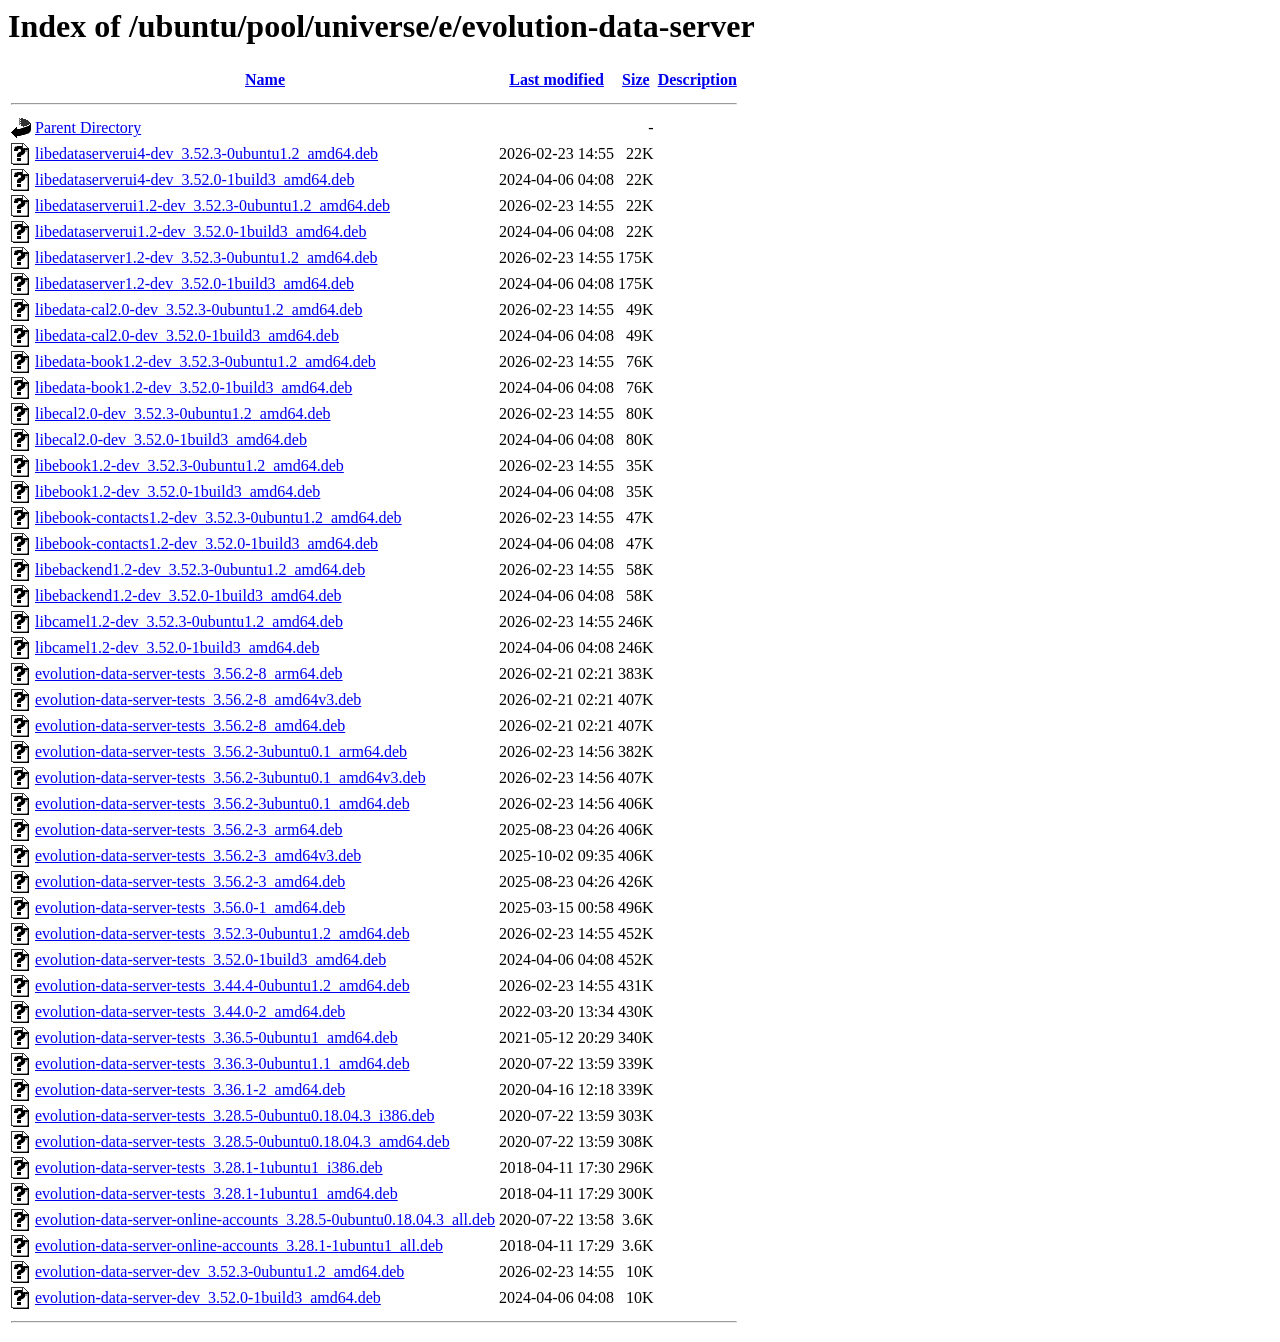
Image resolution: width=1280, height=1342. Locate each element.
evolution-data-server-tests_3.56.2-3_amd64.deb (190, 881)
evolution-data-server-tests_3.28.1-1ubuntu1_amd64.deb (216, 1193)
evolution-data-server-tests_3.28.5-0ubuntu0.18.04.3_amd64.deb (242, 1141)
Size (636, 79)
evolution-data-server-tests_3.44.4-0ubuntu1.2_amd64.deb (222, 985)
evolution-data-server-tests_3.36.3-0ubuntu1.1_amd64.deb (222, 1063)
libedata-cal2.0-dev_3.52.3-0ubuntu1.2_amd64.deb (198, 309)
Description (697, 79)
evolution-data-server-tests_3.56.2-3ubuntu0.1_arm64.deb (221, 751)
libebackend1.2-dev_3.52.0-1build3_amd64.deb (188, 595)
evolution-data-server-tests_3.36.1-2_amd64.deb (190, 1089)
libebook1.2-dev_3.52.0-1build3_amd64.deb (177, 491)
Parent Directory (88, 127)
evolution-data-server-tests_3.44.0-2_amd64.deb (190, 1011)
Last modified (556, 79)
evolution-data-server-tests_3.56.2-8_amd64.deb (190, 725)
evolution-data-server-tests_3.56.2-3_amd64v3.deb (198, 855)
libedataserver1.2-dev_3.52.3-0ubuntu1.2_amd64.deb (206, 257)
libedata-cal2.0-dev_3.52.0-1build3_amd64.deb (187, 335)
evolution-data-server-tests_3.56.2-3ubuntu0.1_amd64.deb (222, 803)
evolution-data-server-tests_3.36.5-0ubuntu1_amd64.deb (216, 1037)
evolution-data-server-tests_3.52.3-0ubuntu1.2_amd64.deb (222, 933)
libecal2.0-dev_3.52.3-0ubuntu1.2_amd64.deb (183, 413)
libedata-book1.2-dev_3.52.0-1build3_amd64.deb (193, 387)
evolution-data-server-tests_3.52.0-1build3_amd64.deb (210, 959)
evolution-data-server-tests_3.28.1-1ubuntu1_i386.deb (209, 1167)
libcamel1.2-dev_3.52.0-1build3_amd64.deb (177, 647)
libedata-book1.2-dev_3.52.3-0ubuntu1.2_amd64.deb (205, 361)
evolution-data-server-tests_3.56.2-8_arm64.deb (189, 673)
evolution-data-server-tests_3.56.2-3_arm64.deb (189, 829)
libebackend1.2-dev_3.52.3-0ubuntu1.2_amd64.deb (200, 569)
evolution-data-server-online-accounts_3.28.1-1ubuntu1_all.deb (239, 1245)
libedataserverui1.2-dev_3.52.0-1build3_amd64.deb (200, 231)
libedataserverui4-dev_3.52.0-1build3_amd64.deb (194, 179)
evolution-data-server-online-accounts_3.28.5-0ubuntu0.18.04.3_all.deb (265, 1219)
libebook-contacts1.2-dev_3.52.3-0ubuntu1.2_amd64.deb (218, 517)
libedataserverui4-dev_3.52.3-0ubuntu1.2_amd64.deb (206, 153)
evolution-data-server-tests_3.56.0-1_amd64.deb (190, 907)
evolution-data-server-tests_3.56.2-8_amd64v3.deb (198, 699)
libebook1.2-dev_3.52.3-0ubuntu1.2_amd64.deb (189, 465)
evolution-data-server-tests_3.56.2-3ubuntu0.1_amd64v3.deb (230, 777)
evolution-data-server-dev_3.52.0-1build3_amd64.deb (208, 1297)
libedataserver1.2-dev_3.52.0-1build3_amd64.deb (194, 283)
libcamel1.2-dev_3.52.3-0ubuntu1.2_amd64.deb (189, 621)
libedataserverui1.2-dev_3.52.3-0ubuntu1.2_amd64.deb (212, 205)
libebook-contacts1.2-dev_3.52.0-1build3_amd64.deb (206, 543)
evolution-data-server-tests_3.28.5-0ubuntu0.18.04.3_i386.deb (235, 1115)
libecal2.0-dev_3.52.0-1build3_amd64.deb (171, 439)
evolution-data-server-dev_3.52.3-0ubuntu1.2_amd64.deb (219, 1271)
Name (265, 79)
